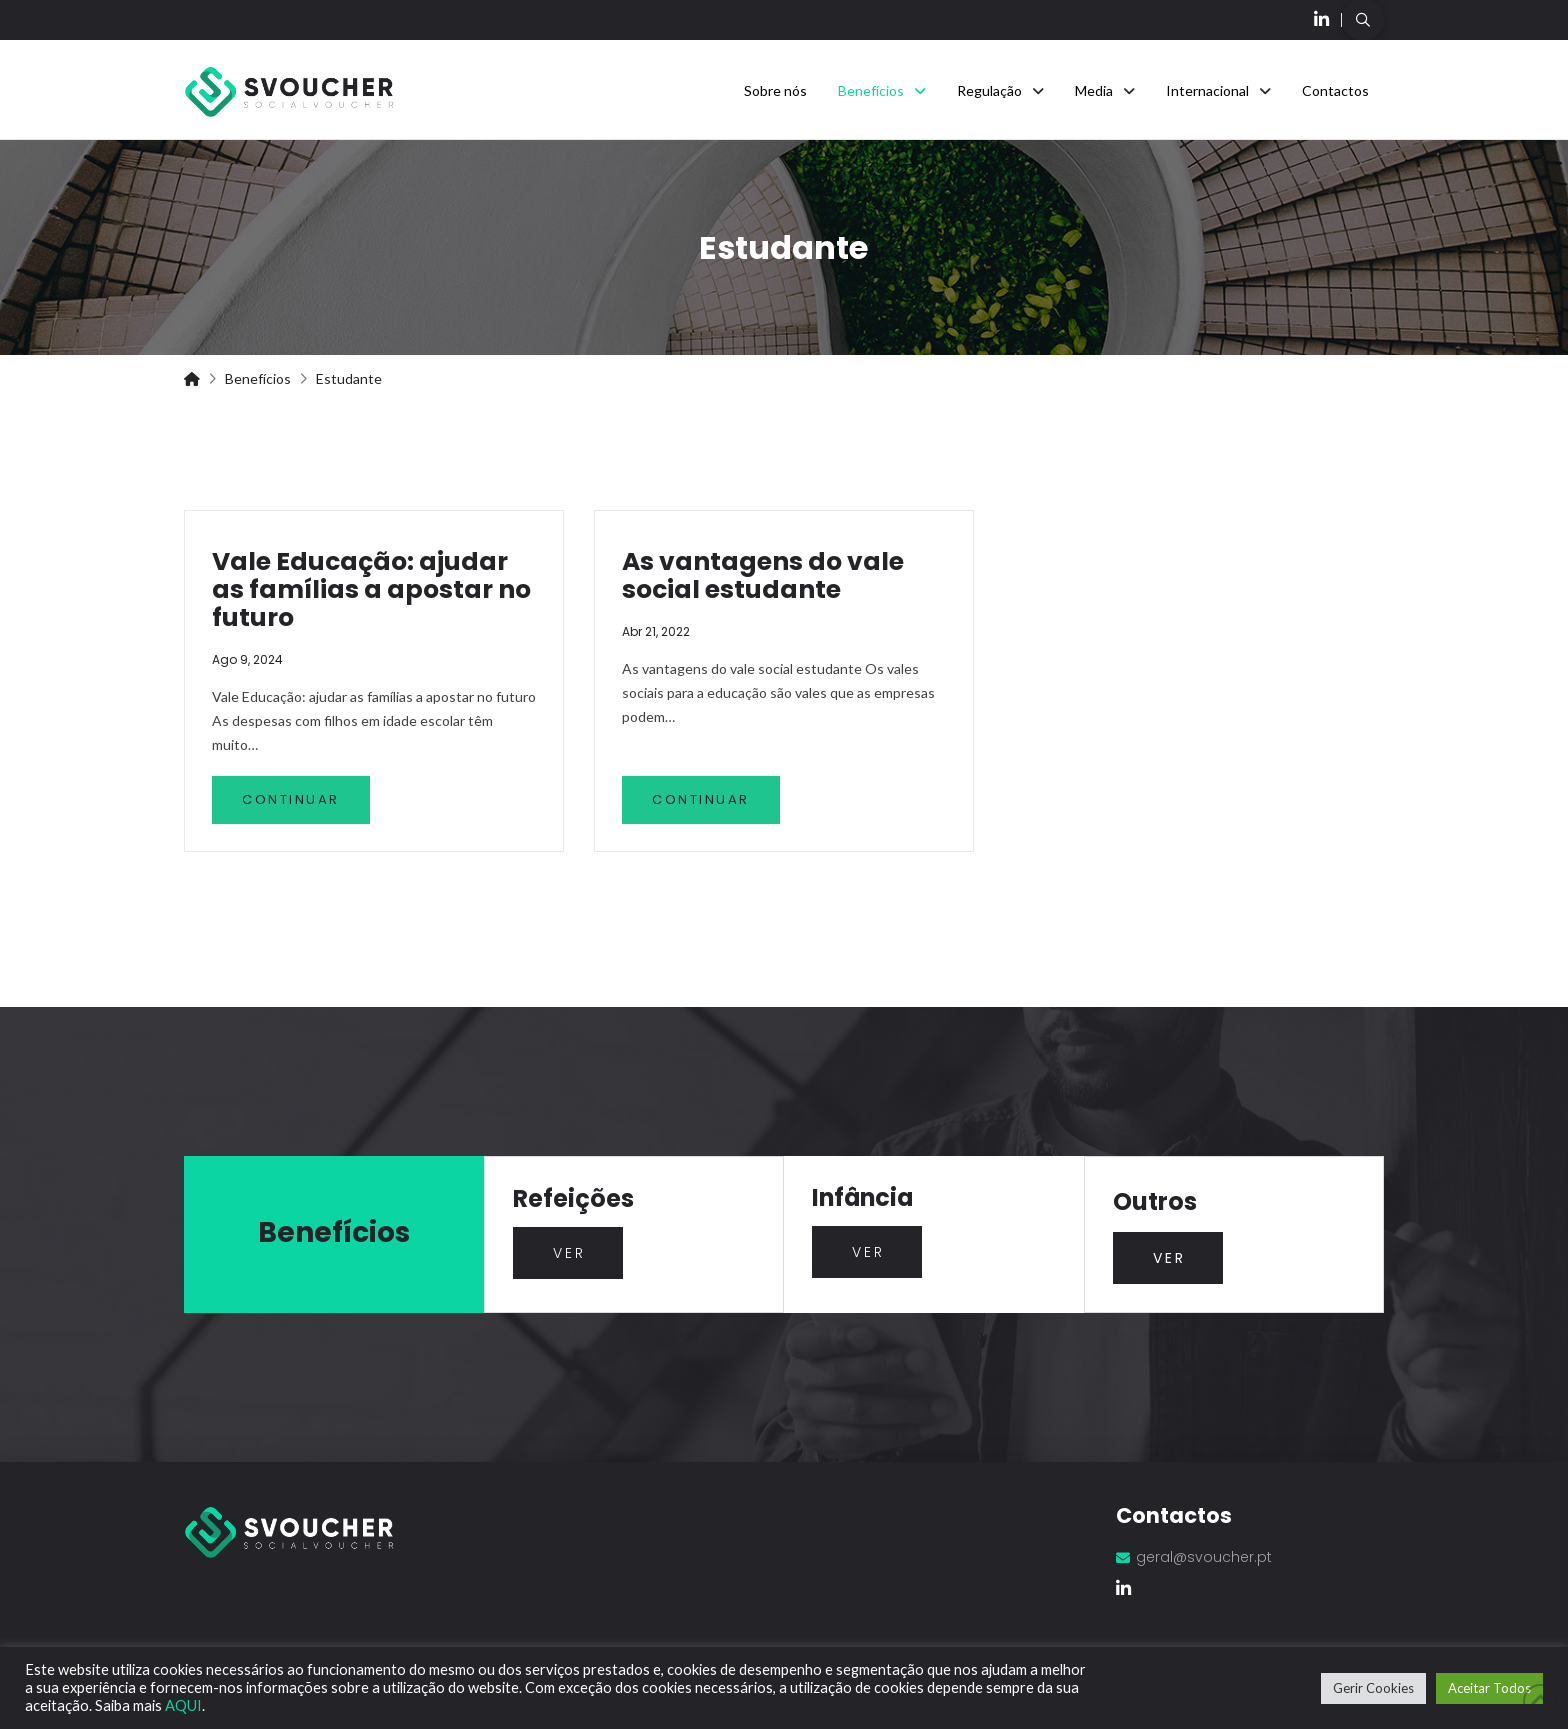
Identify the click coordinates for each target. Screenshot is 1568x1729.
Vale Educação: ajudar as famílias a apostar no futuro (371, 589)
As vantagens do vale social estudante (763, 575)
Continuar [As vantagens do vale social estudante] (701, 799)
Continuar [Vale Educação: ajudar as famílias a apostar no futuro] (291, 799)
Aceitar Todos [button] (1489, 1688)
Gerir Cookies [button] (1373, 1688)
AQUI (183, 1705)
